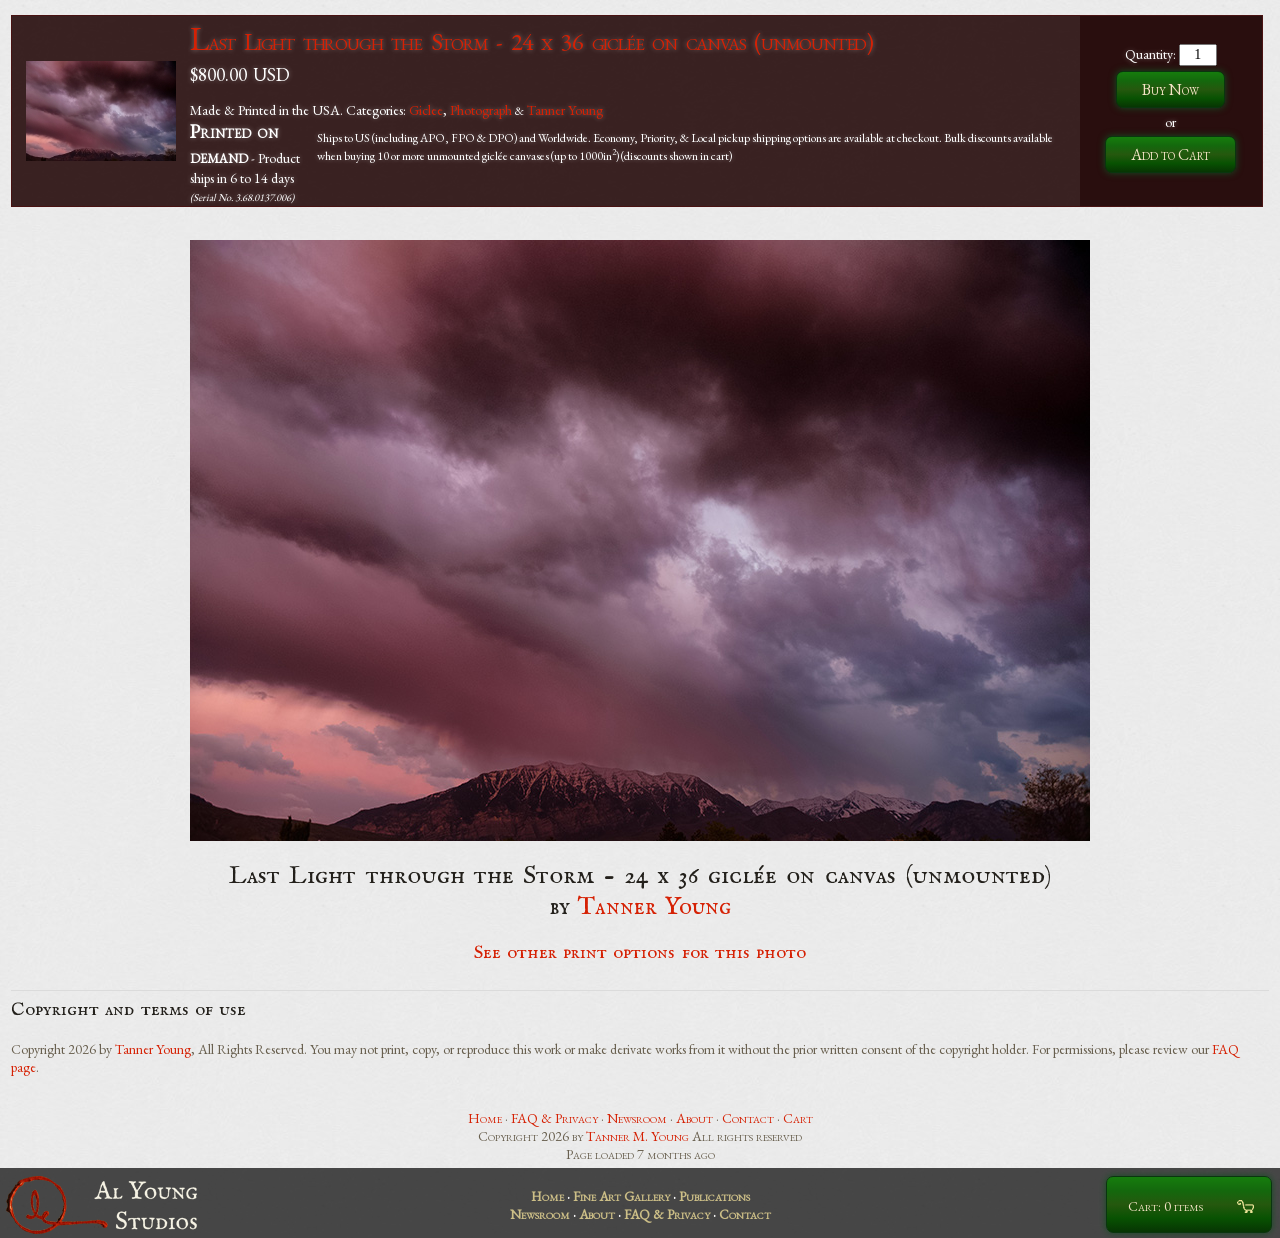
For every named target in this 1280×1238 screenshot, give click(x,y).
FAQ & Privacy (554, 1118)
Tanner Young (565, 110)
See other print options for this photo (640, 953)
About (694, 1118)
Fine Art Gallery (621, 1196)
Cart (798, 1118)
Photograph (481, 110)
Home (485, 1118)
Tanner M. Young (637, 1136)
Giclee (426, 110)
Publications (714, 1196)
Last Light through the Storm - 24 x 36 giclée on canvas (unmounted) (531, 41)
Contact (748, 1118)
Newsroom (637, 1118)
